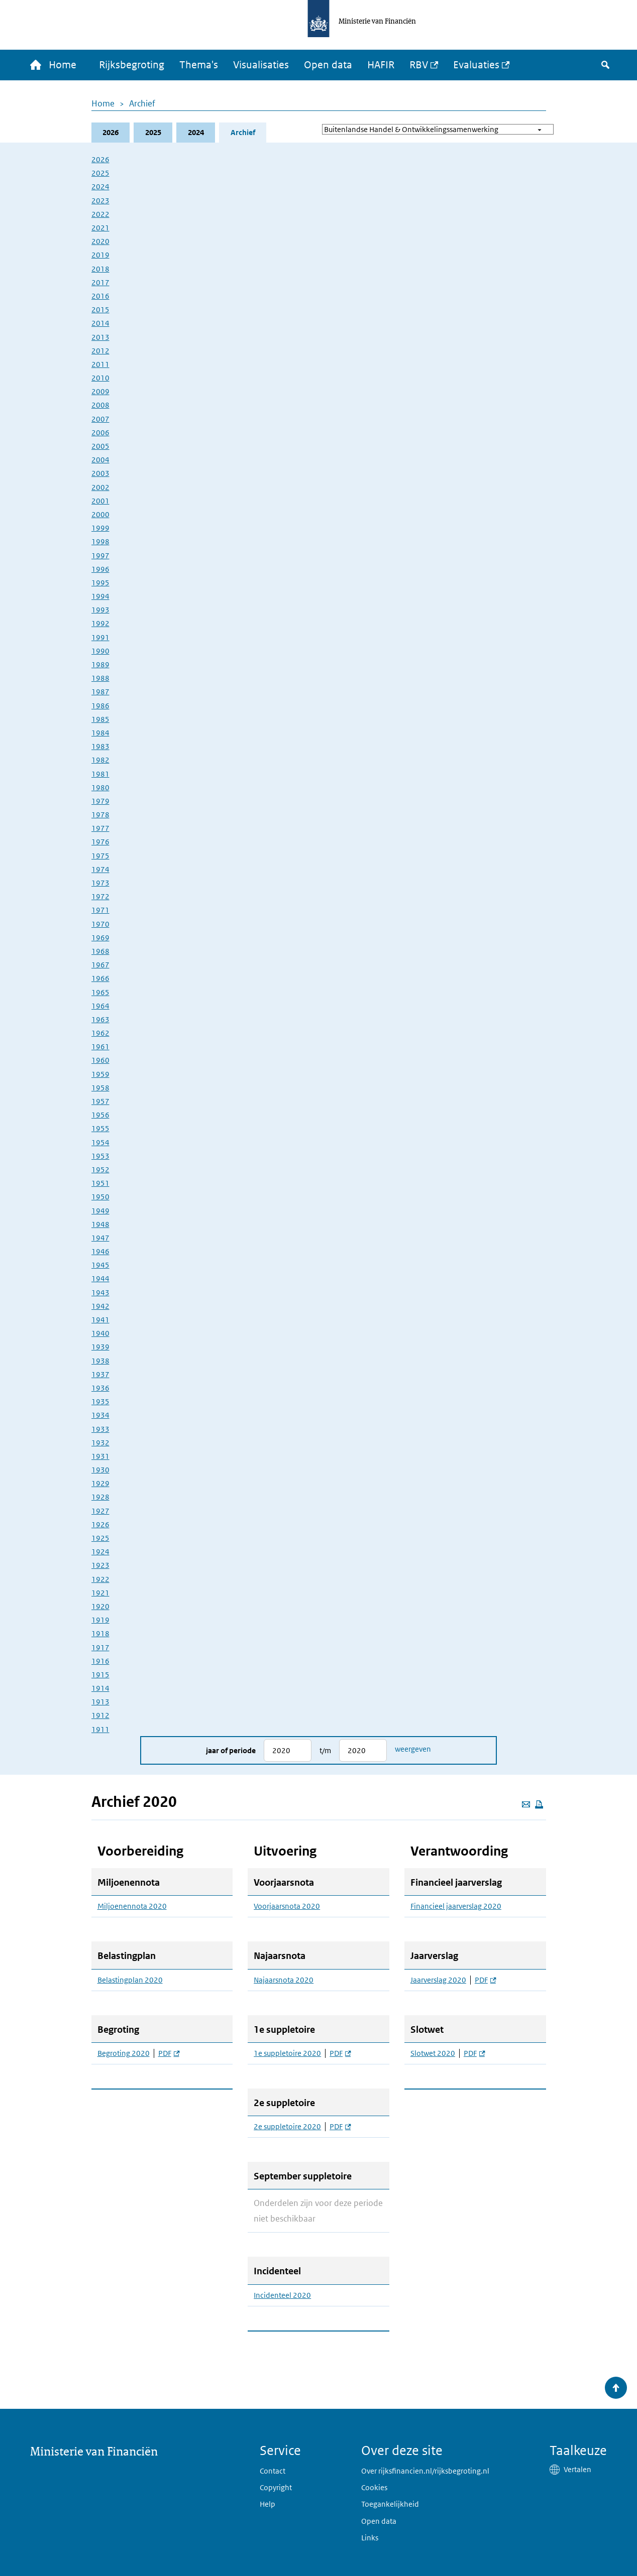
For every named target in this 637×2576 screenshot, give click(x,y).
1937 (100, 1374)
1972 (100, 896)
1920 (100, 1606)
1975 (100, 856)
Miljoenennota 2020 (132, 1906)
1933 (100, 1429)
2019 (100, 255)
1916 (100, 1661)
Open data (328, 65)
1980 (100, 787)
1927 (100, 1511)
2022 (100, 214)
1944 (100, 1279)
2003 (100, 473)
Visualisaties (261, 65)
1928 (100, 1497)
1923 (100, 1565)
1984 (100, 733)
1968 (100, 951)
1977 (100, 828)
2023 (100, 200)
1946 (100, 1251)
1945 (100, 1265)
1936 (100, 1388)
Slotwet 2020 (432, 2053)
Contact (272, 2471)
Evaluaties (476, 65)
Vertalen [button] (577, 2469)
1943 (100, 1292)
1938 (100, 1361)
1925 (100, 1538)
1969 (100, 937)
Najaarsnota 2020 (283, 1980)
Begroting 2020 (123, 2053)
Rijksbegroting (131, 65)
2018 (100, 269)
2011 (100, 364)
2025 (153, 132)
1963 (100, 1019)
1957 (100, 1101)
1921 (100, 1593)
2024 (196, 132)
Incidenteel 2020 (282, 2295)
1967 (100, 964)
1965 (100, 992)
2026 (110, 132)
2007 (100, 419)
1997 (100, 555)
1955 (100, 1129)
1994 (100, 596)
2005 (100, 446)
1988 (100, 678)
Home (103, 103)
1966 (100, 978)
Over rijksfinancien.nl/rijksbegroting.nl (425, 2471)
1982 (100, 760)
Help (267, 2504)
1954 (100, 1142)
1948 (100, 1224)
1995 (100, 582)
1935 (100, 1401)
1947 (100, 1238)
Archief (142, 103)
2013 (100, 337)
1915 (100, 1674)
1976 (100, 842)
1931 (100, 1456)
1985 (100, 719)
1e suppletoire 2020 (287, 2053)
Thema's (198, 65)
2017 (100, 282)
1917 (100, 1647)
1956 (100, 1115)
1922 (100, 1579)
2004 (100, 459)
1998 (100, 541)
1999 (100, 528)
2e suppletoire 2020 (287, 2126)
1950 (100, 1196)
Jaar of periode (231, 1750)
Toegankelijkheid (390, 2504)
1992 (100, 624)
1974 (100, 869)
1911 (100, 1729)
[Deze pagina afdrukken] (539, 1804)
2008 (100, 405)
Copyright (276, 2487)
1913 (100, 1701)
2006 (100, 432)
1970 (100, 924)
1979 (100, 801)
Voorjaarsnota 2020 (287, 1906)
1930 (100, 1470)
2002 (100, 487)
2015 (100, 309)
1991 (100, 637)
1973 (100, 883)
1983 (100, 746)
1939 (100, 1347)
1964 (100, 1006)
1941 (100, 1319)
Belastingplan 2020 (130, 1980)
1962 (100, 1033)
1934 (100, 1415)
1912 (100, 1716)
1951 (100, 1183)
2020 (100, 241)
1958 (100, 1087)
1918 (100, 1633)
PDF (168, 2053)
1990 (100, 651)
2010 (100, 378)
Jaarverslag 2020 (438, 1980)
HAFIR (380, 65)
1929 (100, 1483)
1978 (100, 814)
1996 (100, 569)
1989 (100, 664)
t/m (325, 1750)
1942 (100, 1306)
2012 (100, 350)
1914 (100, 1688)
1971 (100, 910)
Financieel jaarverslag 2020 (455, 1906)
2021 (100, 227)
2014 (100, 323)
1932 (100, 1442)
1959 (100, 1074)
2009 (100, 391)
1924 (100, 1551)
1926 (100, 1524)
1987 (100, 692)
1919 (100, 1620)
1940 (100, 1333)
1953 (100, 1156)
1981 (100, 774)
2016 (100, 296)
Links (369, 2537)
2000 (100, 514)
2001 (100, 501)
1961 (100, 1046)
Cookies (374, 2487)
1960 (100, 1060)
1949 (100, 1210)
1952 (100, 1169)
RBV (418, 65)
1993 (100, 610)
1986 (100, 705)
